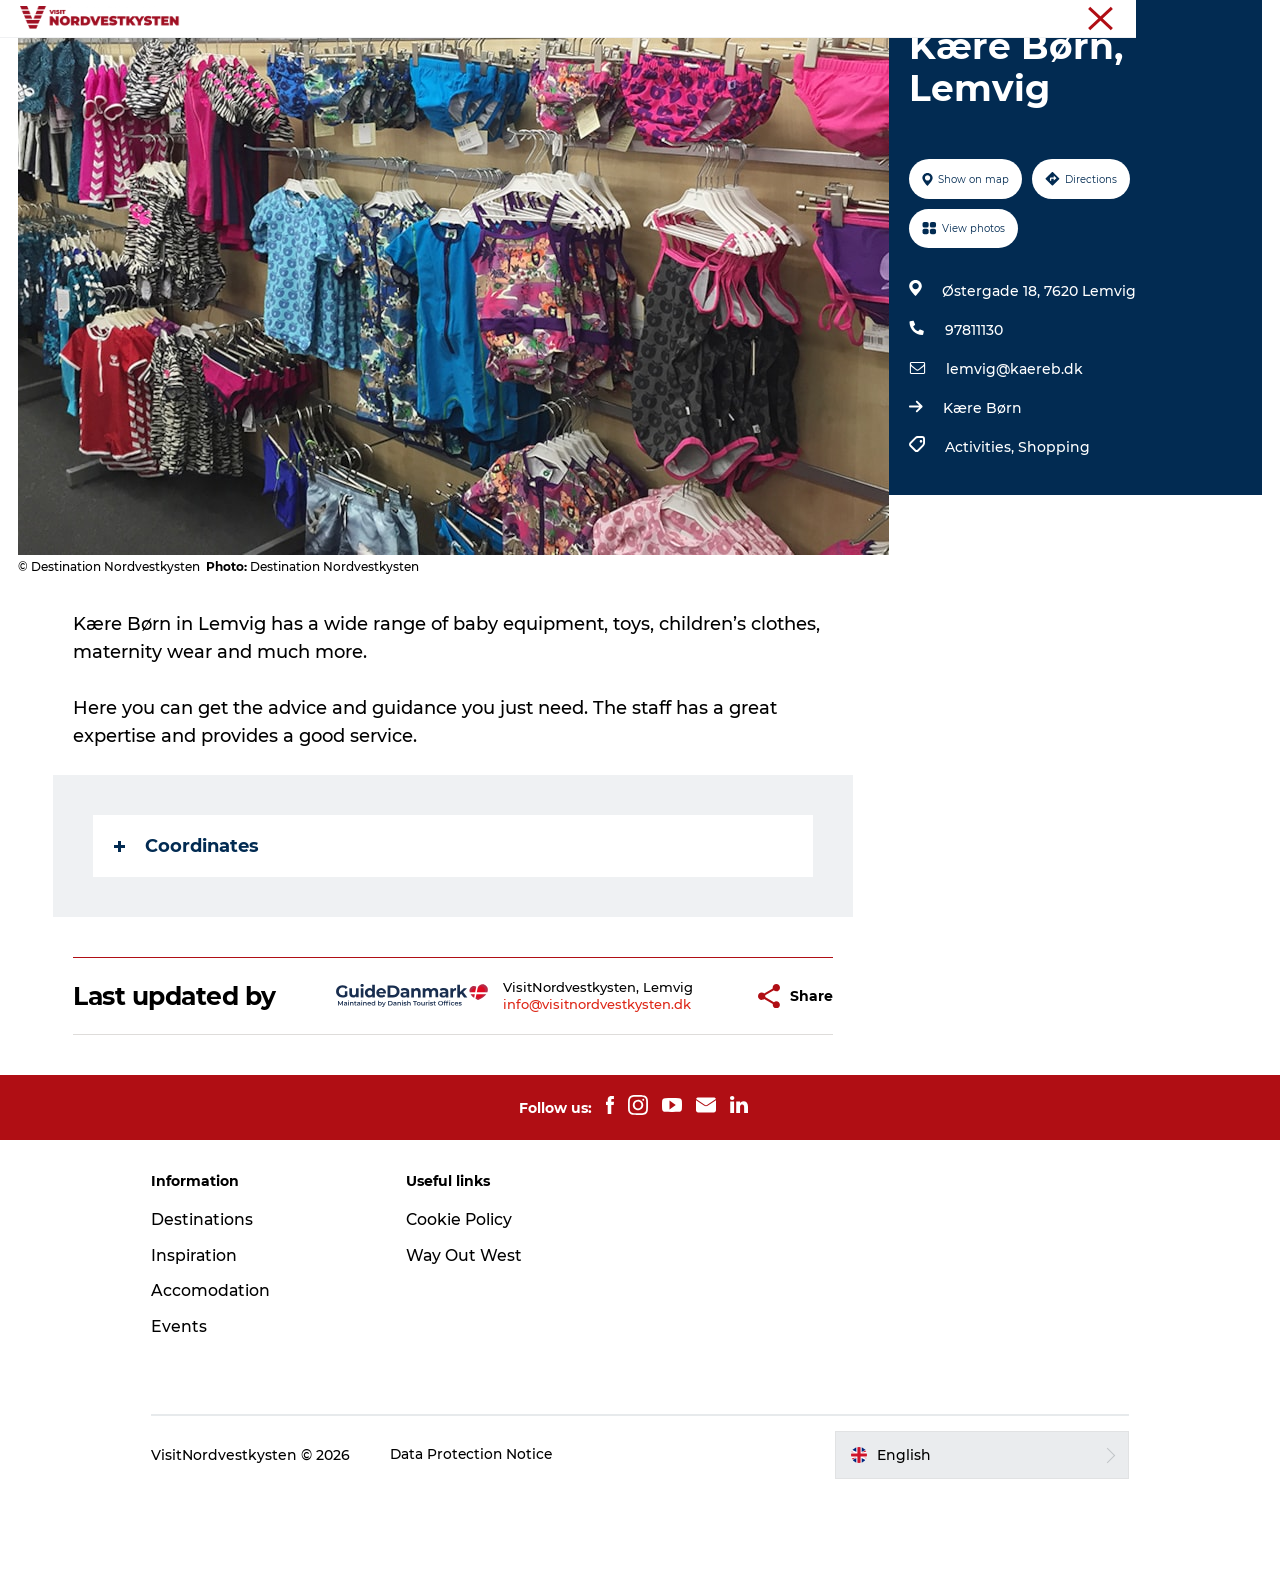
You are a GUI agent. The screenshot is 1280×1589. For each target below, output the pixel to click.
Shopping (1053, 542)
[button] (689, 1091)
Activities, (980, 542)
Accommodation (719, 64)
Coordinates (187, 941)
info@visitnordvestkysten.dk (548, 1099)
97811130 (973, 425)
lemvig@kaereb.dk (1013, 464)
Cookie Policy (468, 1314)
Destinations (383, 64)
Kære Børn (981, 503)
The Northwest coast (1199, 19)
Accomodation (228, 1385)
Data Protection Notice (490, 1550)
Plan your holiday (879, 64)
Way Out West (472, 1350)
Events (598, 64)
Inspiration (502, 64)
